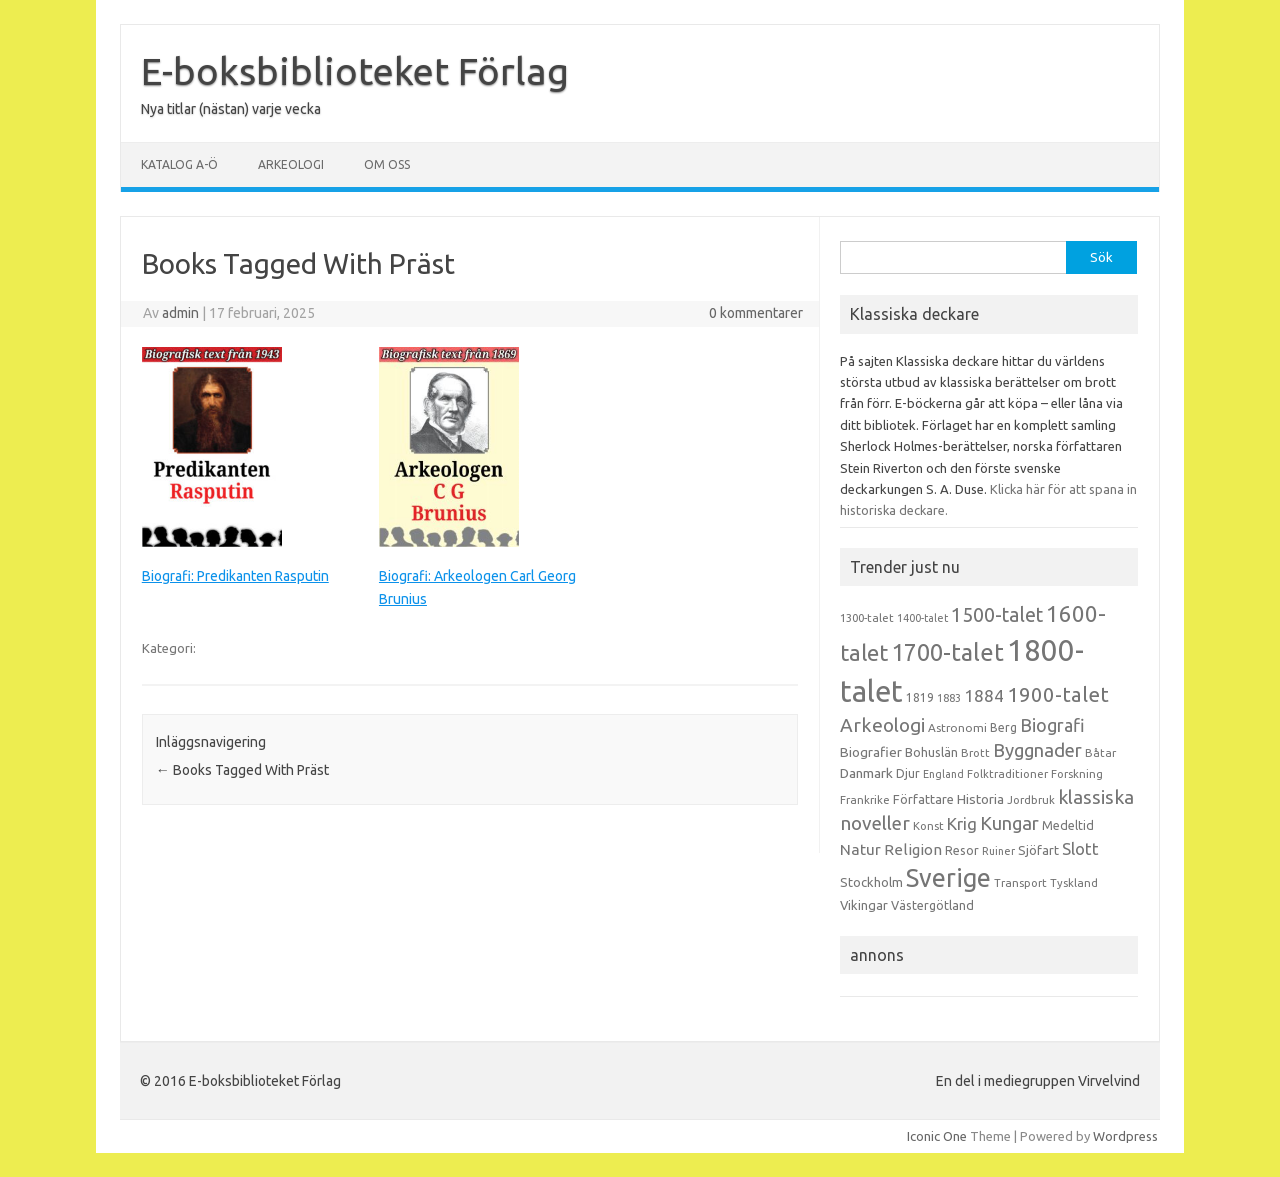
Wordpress (1125, 1136)
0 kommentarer (756, 313)
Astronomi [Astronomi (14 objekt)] (957, 727)
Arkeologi (291, 164)
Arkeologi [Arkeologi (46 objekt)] (882, 725)
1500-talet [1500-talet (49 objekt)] (997, 615)
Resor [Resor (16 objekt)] (962, 850)
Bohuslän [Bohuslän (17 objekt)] (931, 752)
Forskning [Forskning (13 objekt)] (1077, 774)
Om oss (387, 164)
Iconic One (937, 1136)
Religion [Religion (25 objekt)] (913, 849)
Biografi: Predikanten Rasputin (235, 576)
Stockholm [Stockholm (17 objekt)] (871, 882)
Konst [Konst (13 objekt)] (928, 826)
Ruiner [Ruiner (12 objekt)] (998, 851)
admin (180, 313)
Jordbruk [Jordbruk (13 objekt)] (1031, 800)
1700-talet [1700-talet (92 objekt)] (947, 652)
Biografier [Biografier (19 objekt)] (871, 752)
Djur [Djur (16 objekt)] (908, 773)
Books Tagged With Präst (242, 770)
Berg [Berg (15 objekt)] (1003, 727)
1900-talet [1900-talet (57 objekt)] (1058, 694)
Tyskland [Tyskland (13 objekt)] (1074, 883)
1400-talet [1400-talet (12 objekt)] (922, 618)
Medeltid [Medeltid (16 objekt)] (1068, 825)
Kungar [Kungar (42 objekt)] (1009, 823)
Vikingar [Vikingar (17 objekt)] (864, 905)
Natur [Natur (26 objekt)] (860, 849)
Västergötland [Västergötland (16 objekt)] (932, 905)
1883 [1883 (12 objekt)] (949, 698)
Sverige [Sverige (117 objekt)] (948, 878)
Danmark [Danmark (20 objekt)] (866, 773)
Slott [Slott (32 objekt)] (1080, 848)
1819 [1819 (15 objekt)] (920, 697)
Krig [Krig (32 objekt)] (962, 823)
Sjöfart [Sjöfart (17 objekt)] (1038, 850)
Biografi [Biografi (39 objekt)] (1052, 725)
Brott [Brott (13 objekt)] (975, 753)
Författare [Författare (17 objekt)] (923, 799)
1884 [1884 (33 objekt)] (984, 695)
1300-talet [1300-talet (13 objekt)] (867, 618)
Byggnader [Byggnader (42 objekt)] (1037, 750)
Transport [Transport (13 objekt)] (1020, 883)
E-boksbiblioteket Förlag (355, 71)
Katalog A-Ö (179, 164)
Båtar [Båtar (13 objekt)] (1100, 753)
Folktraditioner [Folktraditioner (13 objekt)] (1007, 774)
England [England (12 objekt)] (943, 774)
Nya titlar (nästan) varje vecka (231, 109)
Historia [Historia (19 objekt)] (980, 799)
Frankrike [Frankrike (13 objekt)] (865, 800)
